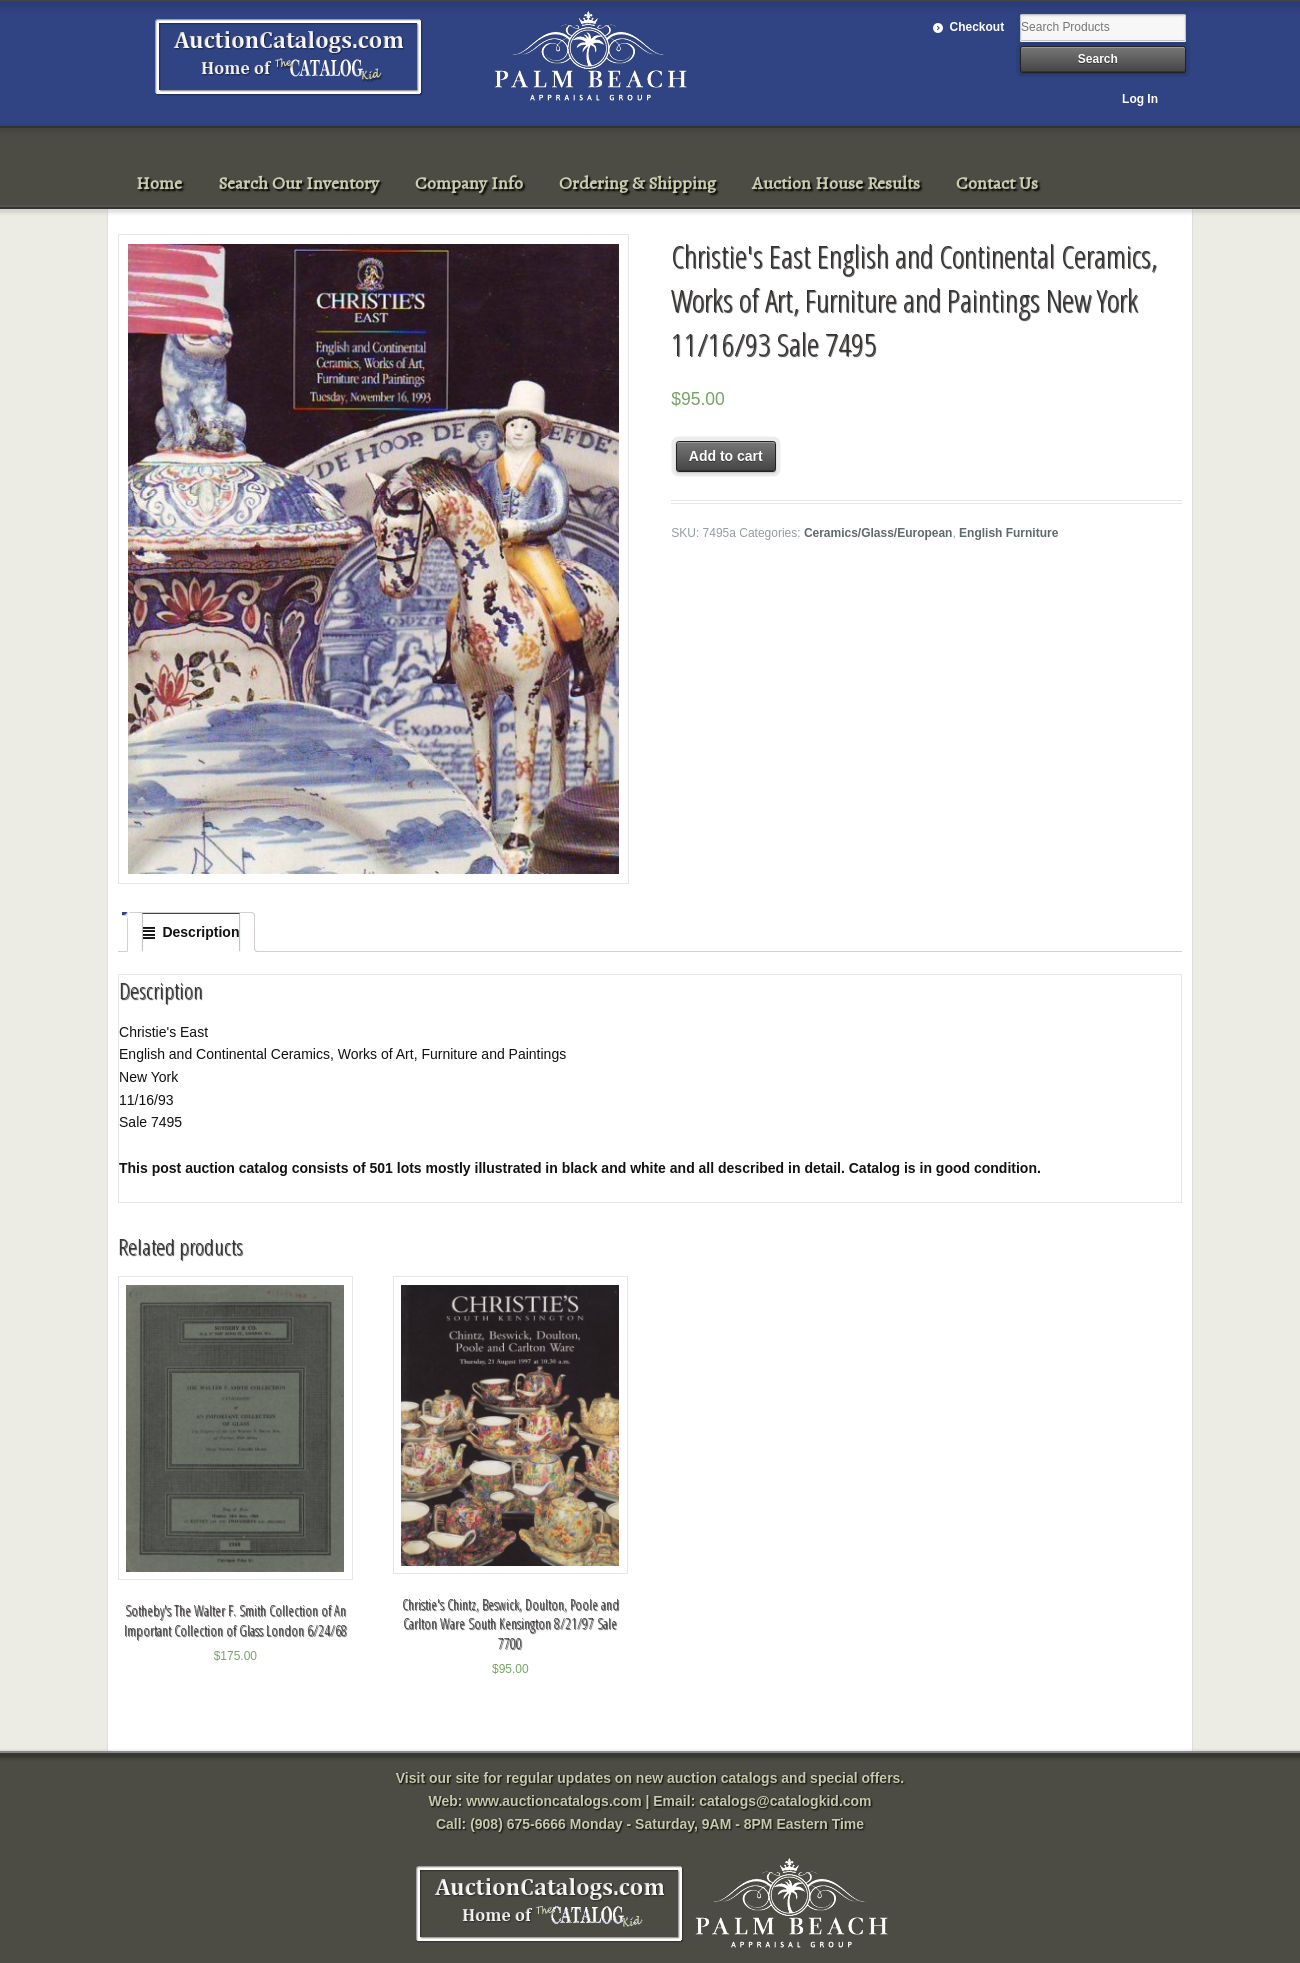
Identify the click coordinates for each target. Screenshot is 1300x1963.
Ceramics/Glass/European (878, 533)
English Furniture (1008, 533)
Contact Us (997, 183)
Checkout (977, 27)
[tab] (191, 932)
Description (200, 932)
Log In (1140, 99)
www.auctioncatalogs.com (553, 1801)
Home (159, 183)
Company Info (469, 183)
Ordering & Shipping (637, 183)
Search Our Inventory (298, 183)
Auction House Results (836, 183)
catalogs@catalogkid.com (785, 1801)
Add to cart (726, 456)
